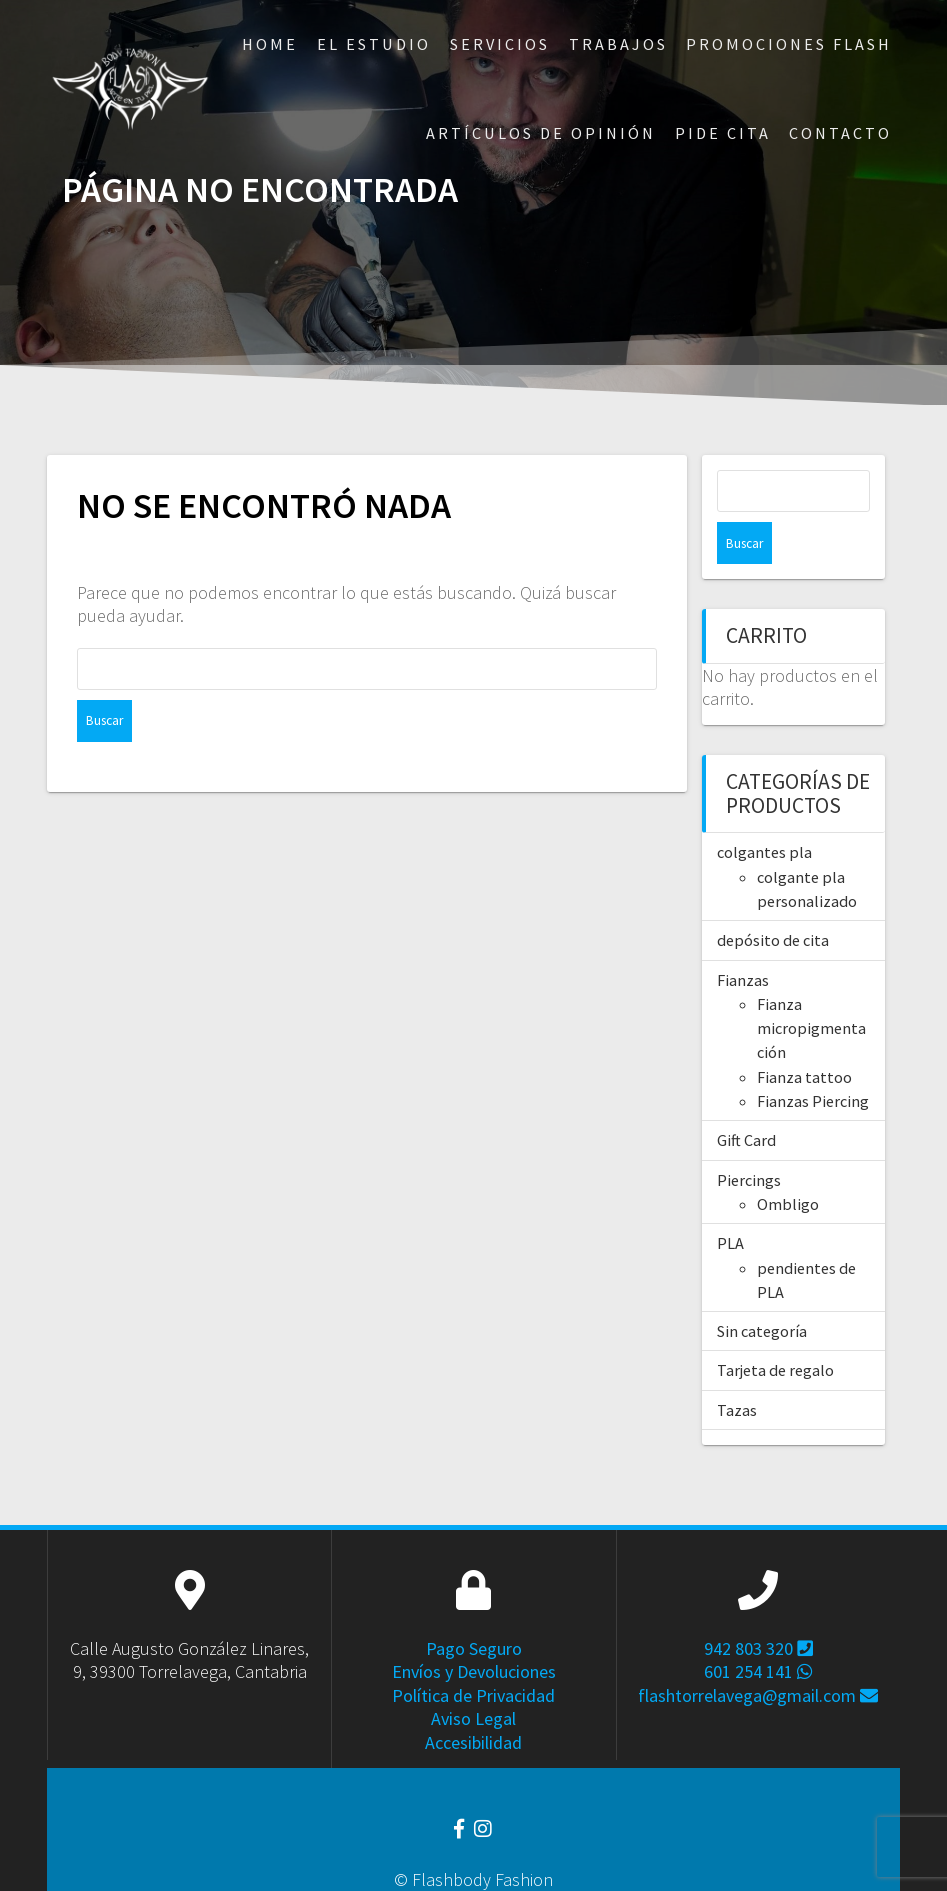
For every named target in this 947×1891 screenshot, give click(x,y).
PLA (730, 1201)
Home (270, 44)
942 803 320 (758, 1606)
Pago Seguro (474, 1606)
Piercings (749, 1138)
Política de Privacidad (473, 1653)
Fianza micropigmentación (811, 986)
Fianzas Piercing (813, 1059)
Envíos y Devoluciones (474, 1629)
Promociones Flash (789, 44)
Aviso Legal (473, 1676)
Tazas (737, 1368)
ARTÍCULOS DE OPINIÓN (541, 133)
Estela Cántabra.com (525, 1861)
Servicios (500, 44)
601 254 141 (758, 1629)
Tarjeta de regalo (775, 1328)
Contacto (840, 133)
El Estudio (374, 44)
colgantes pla (764, 810)
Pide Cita (723, 133)
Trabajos (618, 44)
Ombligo (788, 1162)
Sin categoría (762, 1289)
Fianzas (743, 938)
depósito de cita (773, 898)
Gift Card (746, 1098)
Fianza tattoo (804, 1035)
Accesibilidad (473, 1700)
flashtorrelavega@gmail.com (758, 1653)
